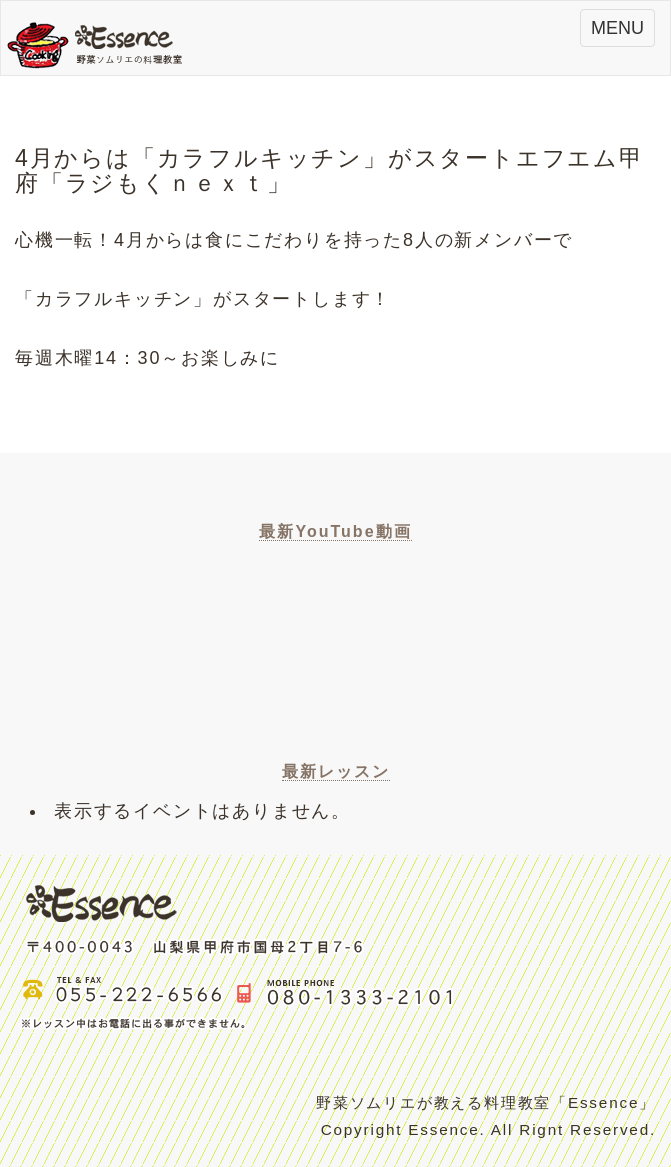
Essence (101, 43)
